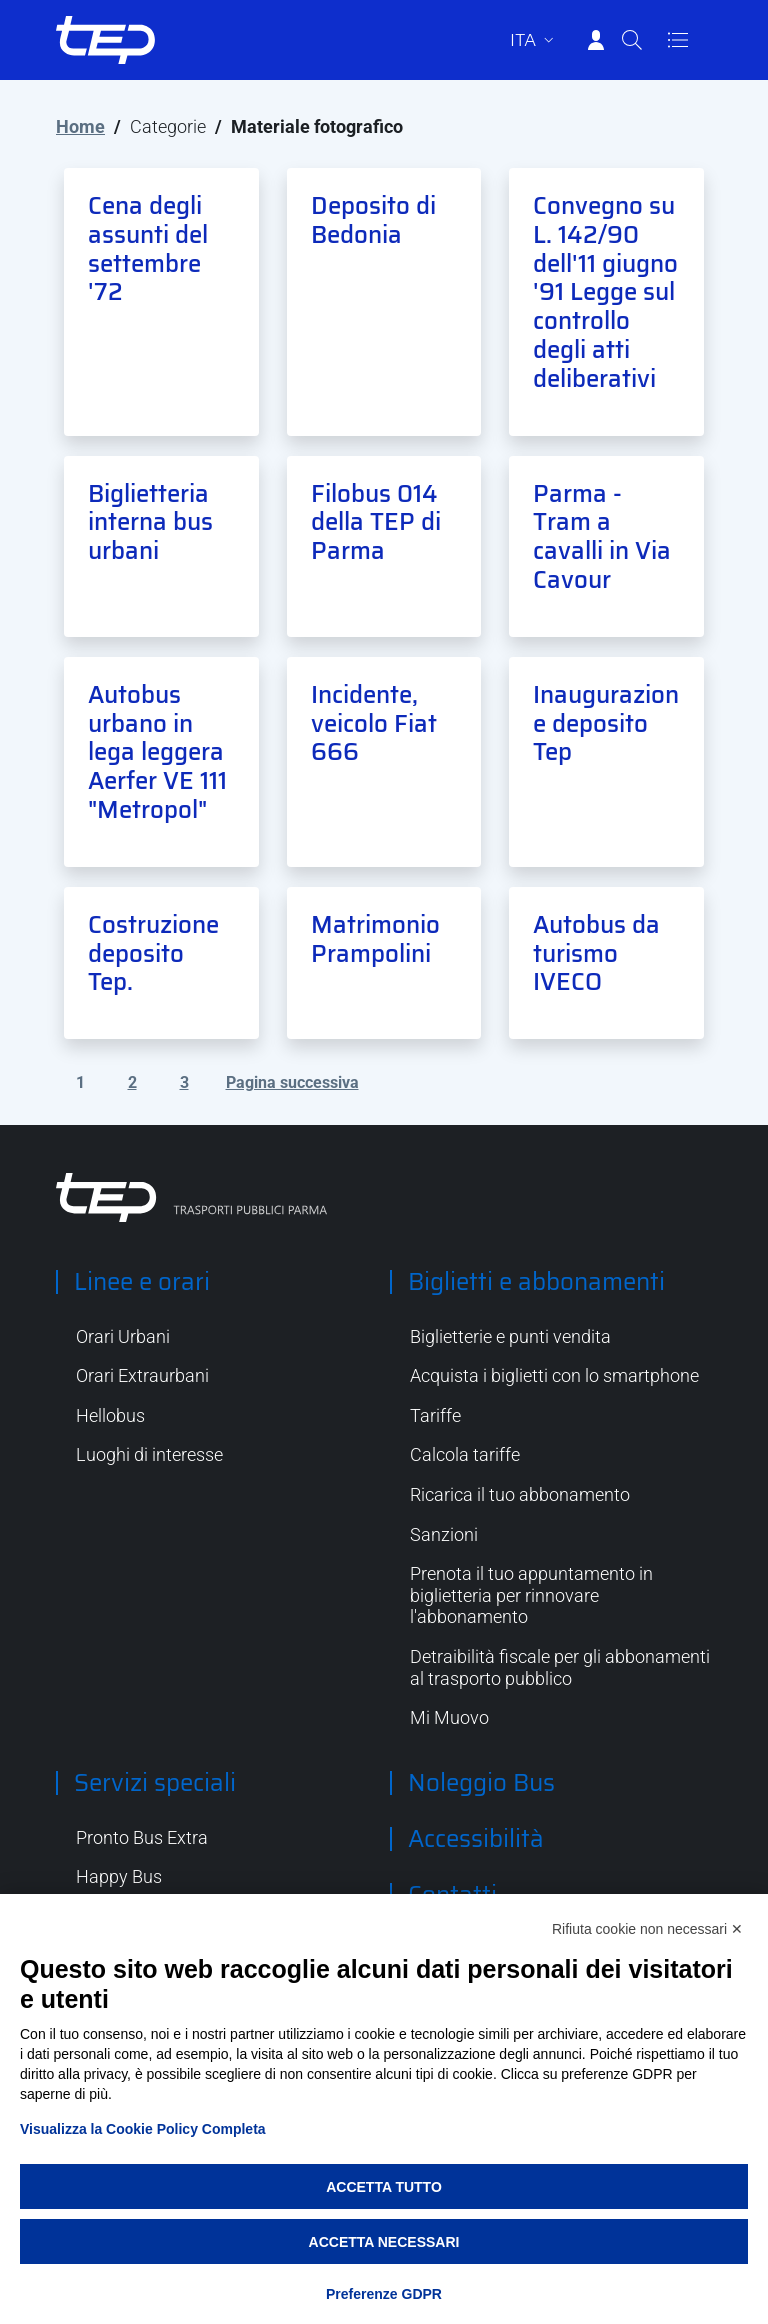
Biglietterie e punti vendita (510, 1336)
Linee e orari (142, 1282)
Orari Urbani (123, 1336)
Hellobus (110, 1415)
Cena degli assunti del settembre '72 (148, 249)
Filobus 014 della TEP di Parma (376, 523)
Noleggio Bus (481, 1783)
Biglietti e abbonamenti (536, 1282)
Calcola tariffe (465, 1454)
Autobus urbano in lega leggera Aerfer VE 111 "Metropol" (157, 752)
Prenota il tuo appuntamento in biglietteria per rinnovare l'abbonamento (531, 1595)
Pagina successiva (292, 1082)
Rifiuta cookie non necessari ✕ (647, 1929)
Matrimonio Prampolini (375, 939)
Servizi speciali (155, 1783)
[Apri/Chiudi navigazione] (678, 40)
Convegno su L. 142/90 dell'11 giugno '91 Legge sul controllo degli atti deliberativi (605, 292)
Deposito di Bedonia (373, 220)
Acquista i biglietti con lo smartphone (554, 1375)
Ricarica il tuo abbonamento (520, 1494)
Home (80, 126)
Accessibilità (476, 1839)
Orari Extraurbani (142, 1375)
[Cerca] (632, 40)
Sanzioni (444, 1534)
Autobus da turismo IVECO (596, 954)
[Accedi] (596, 40)
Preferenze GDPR (384, 2294)
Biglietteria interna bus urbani (150, 523)
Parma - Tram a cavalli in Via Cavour (602, 537)
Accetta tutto (384, 2187)
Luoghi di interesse (149, 1454)
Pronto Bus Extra (142, 1837)
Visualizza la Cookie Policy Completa (143, 2129)
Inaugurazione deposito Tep (606, 724)
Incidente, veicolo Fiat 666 (374, 724)
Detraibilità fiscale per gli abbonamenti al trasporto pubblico (560, 1667)
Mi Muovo (449, 1717)
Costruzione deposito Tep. (153, 954)
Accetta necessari (384, 2242)
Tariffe (435, 1415)
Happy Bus (119, 1876)
